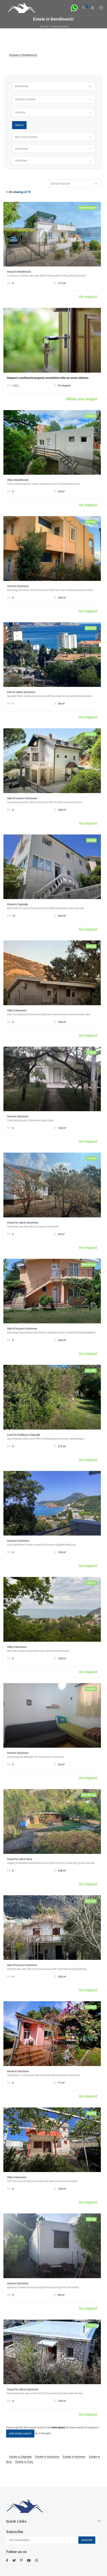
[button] (53, 86)
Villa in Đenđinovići (17, 479)
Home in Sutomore (17, 586)
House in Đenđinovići (19, 271)
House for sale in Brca (19, 1859)
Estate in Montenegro (54, 27)
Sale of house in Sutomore (22, 798)
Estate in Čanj (24, 2461)
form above (58, 2427)
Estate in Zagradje (20, 2456)
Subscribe (87, 2539)
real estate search (20, 2433)
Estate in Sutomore (47, 2456)
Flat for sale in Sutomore (21, 692)
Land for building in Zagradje (23, 1434)
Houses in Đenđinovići (23, 55)
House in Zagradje (17, 904)
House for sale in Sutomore (22, 1222)
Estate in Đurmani (74, 2456)
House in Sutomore (18, 1540)
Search (19, 125)
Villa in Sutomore (16, 1010)
